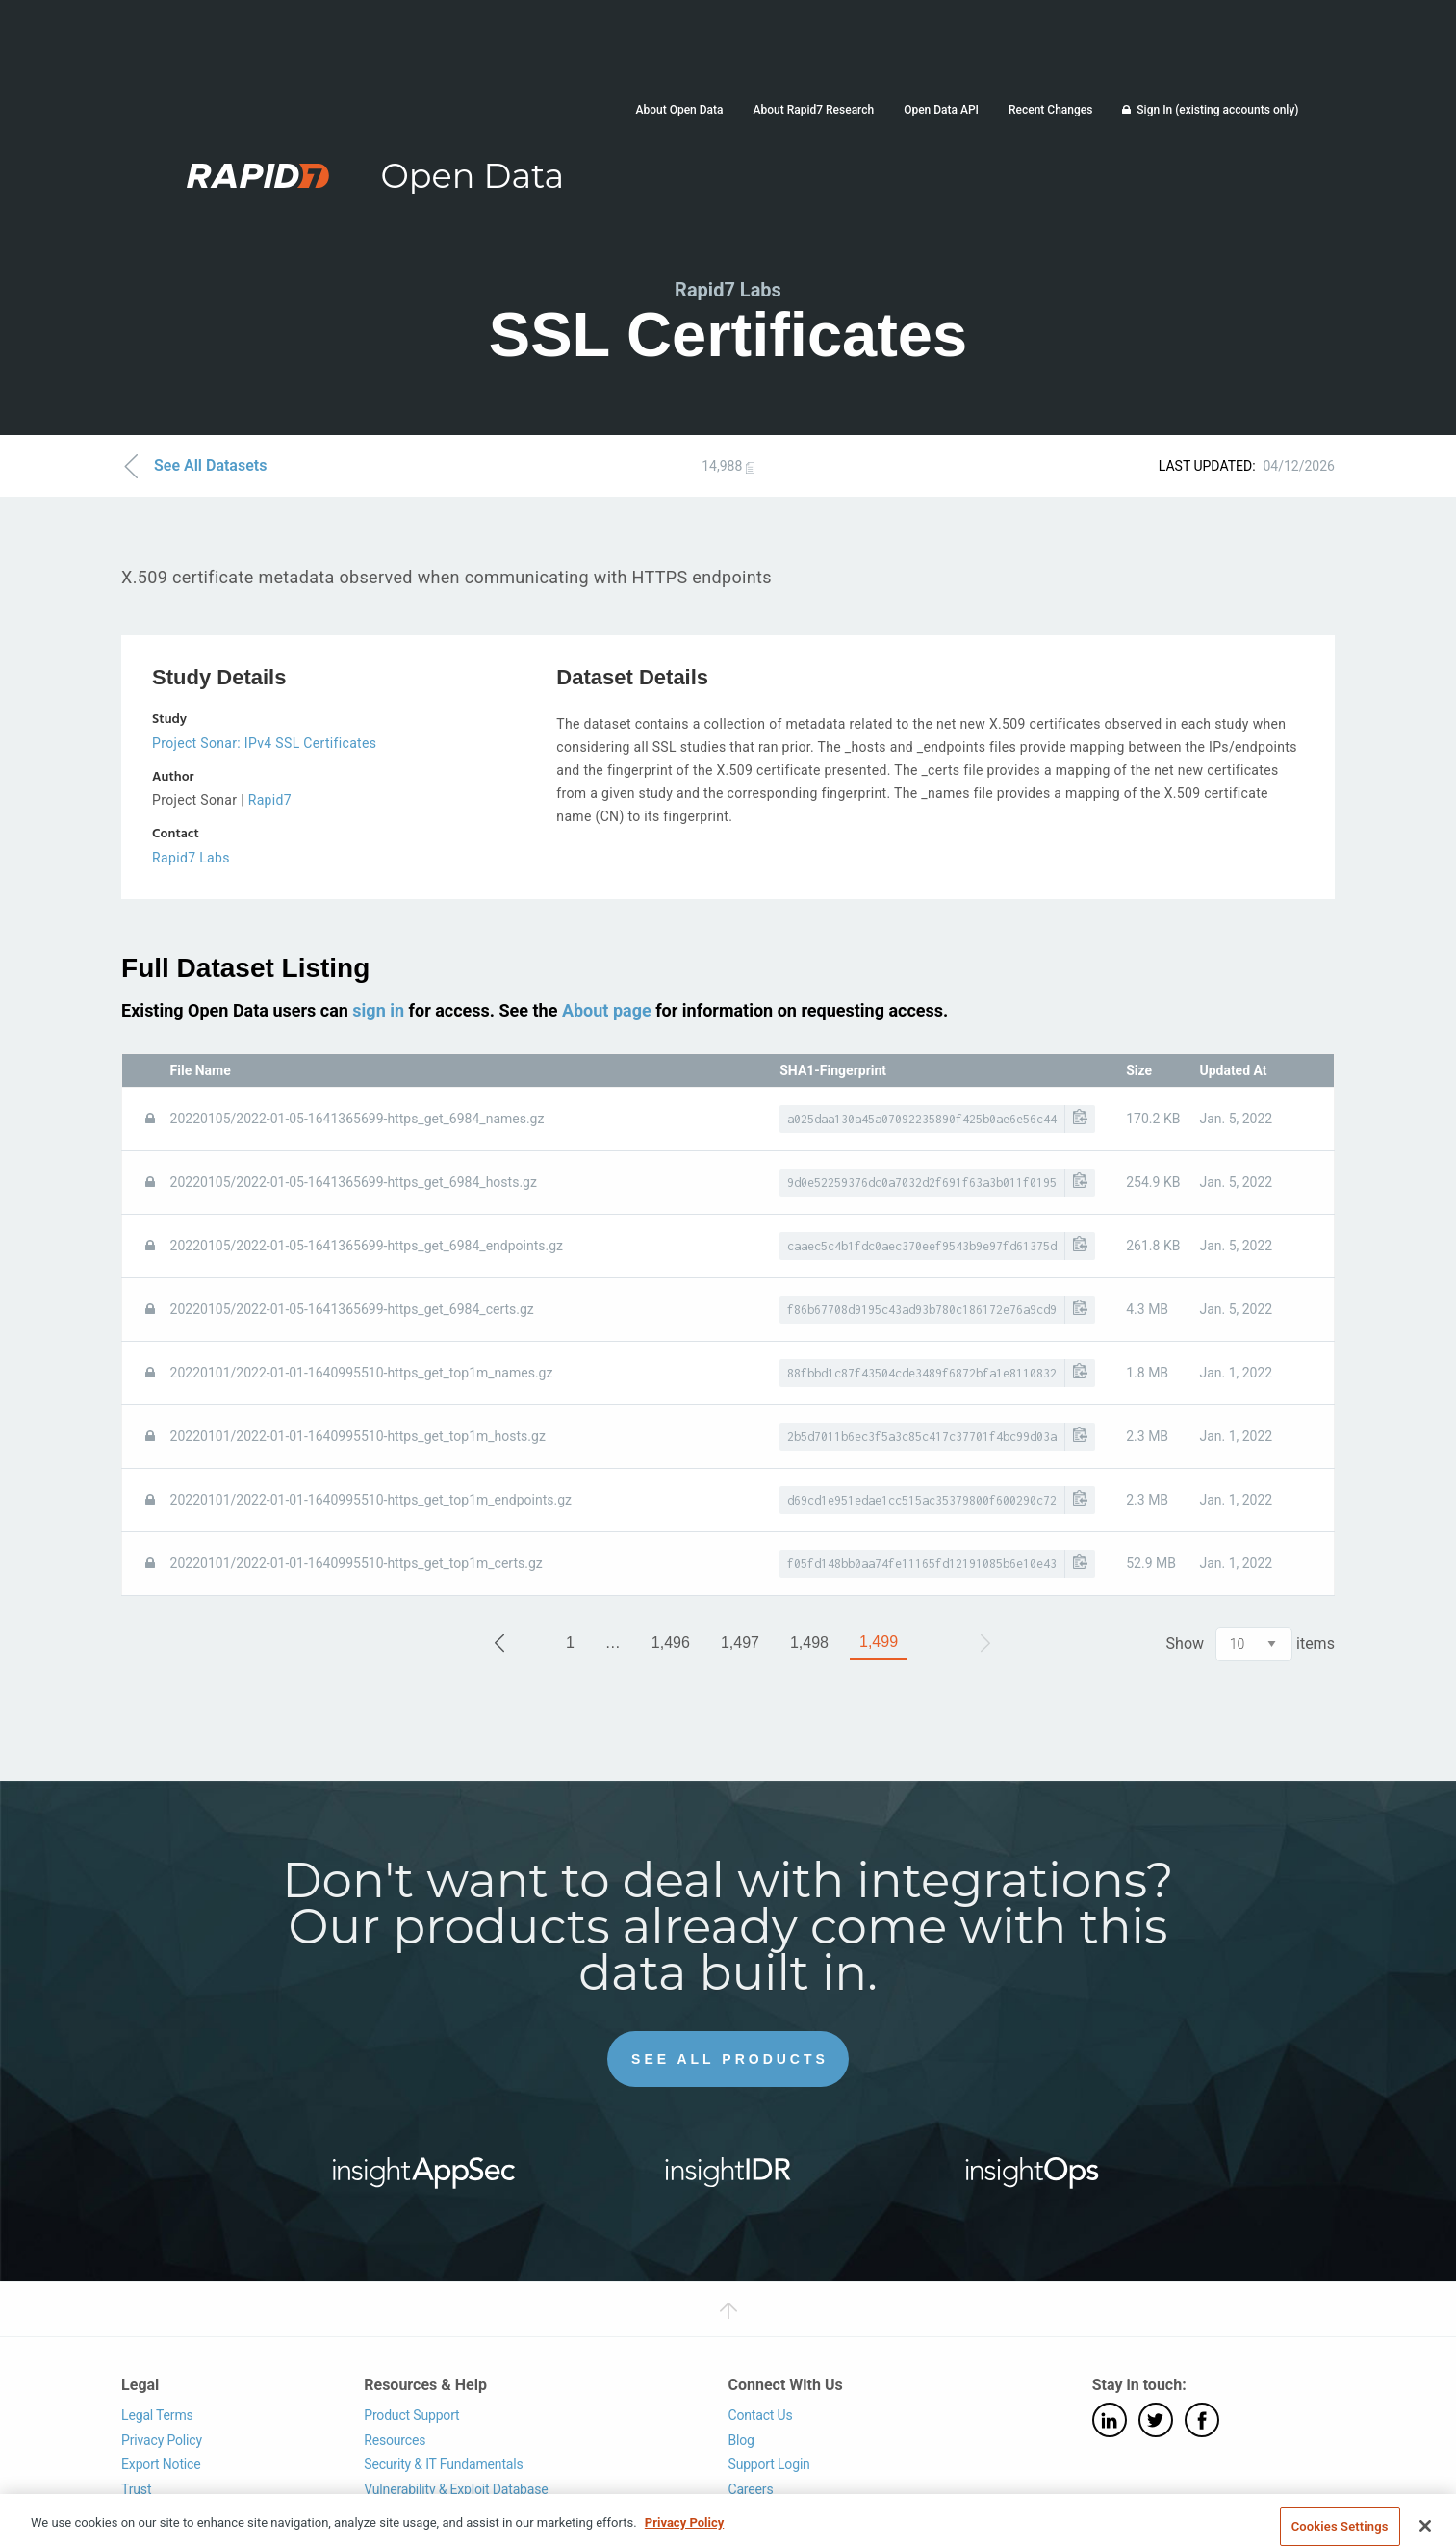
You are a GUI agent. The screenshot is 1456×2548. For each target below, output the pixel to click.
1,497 (740, 1642)
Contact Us (760, 2415)
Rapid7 (270, 800)
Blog (741, 2440)
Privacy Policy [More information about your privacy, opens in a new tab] (684, 2537)
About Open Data (680, 110)
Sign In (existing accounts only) (1217, 110)
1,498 (809, 1642)
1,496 (670, 1642)
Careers (750, 2489)
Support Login (768, 2464)
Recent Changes (1050, 110)
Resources (394, 2440)
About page (606, 1010)
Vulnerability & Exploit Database (456, 2489)
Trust (136, 2489)
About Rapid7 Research (814, 110)
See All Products (730, 2059)
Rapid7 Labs (191, 857)
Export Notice (160, 2464)
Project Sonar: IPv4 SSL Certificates (264, 743)
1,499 (878, 1642)
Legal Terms (157, 2415)
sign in (378, 1010)
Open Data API (941, 110)
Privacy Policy (161, 2440)
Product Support (411, 2415)
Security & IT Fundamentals (443, 2464)
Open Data (472, 175)
